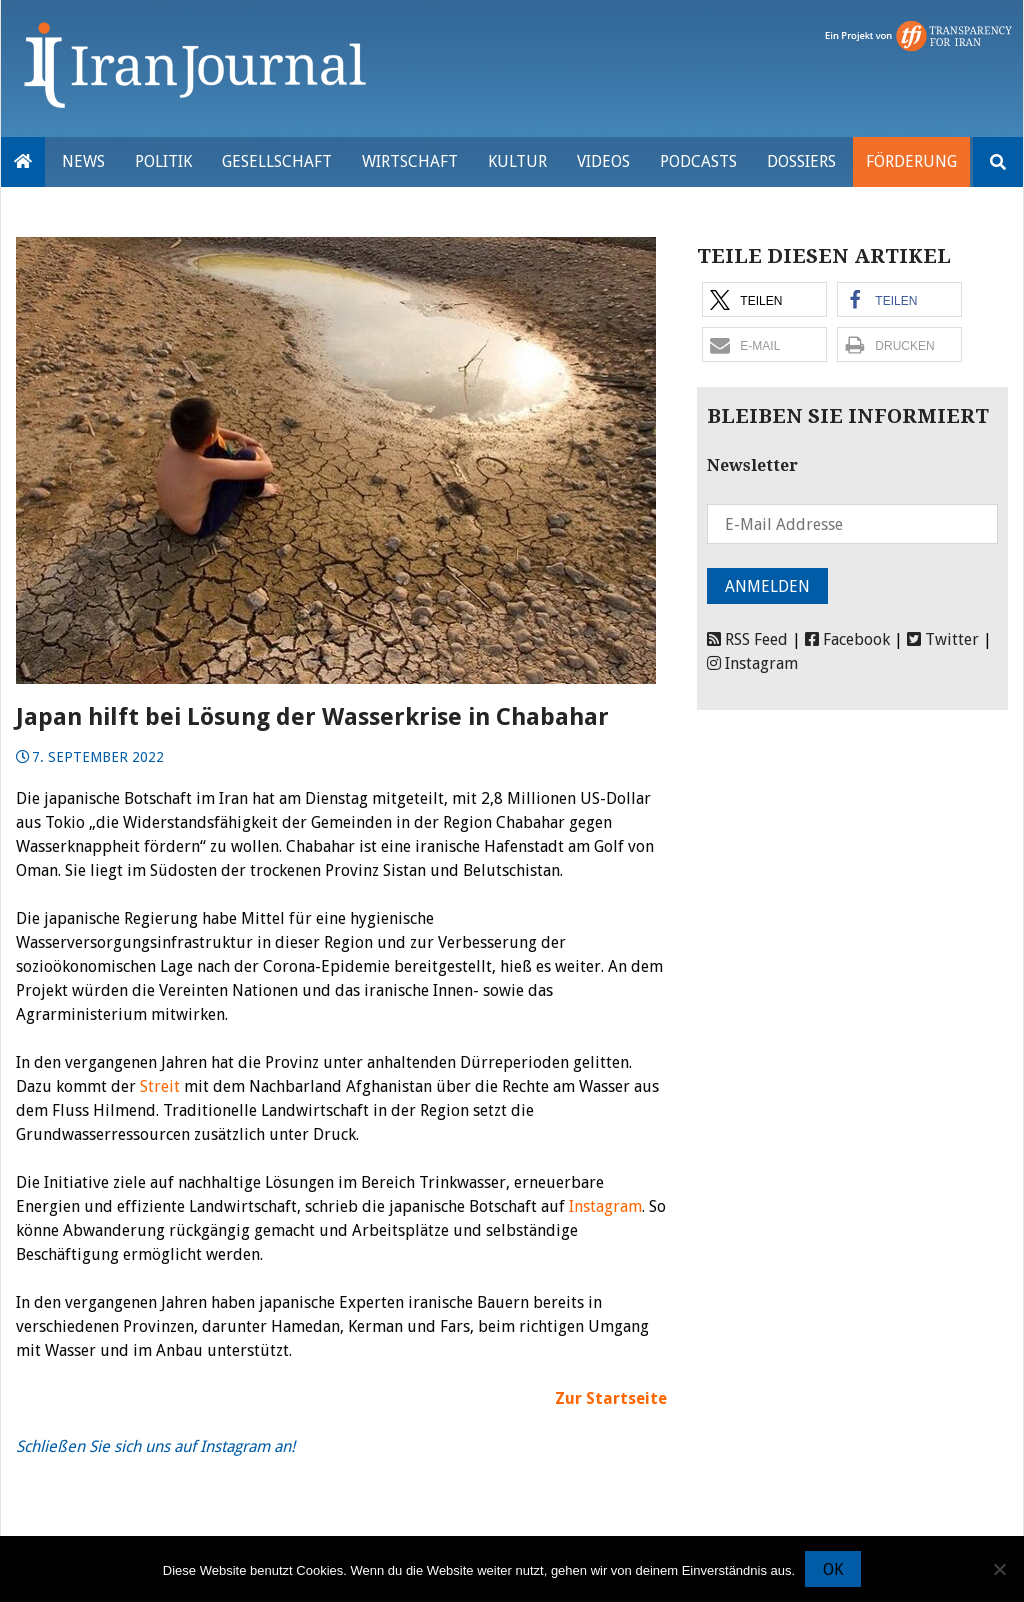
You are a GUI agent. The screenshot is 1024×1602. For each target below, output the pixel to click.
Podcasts (698, 161)
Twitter (943, 639)
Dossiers (801, 161)
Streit (160, 1086)
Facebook (847, 639)
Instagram (605, 1206)
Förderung (911, 161)
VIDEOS (603, 161)
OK (833, 1569)
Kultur (517, 161)
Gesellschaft (277, 161)
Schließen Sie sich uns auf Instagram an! (155, 1446)
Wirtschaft (410, 161)
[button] (764, 299)
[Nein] (999, 1569)
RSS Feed (747, 639)
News (83, 161)
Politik (163, 161)
